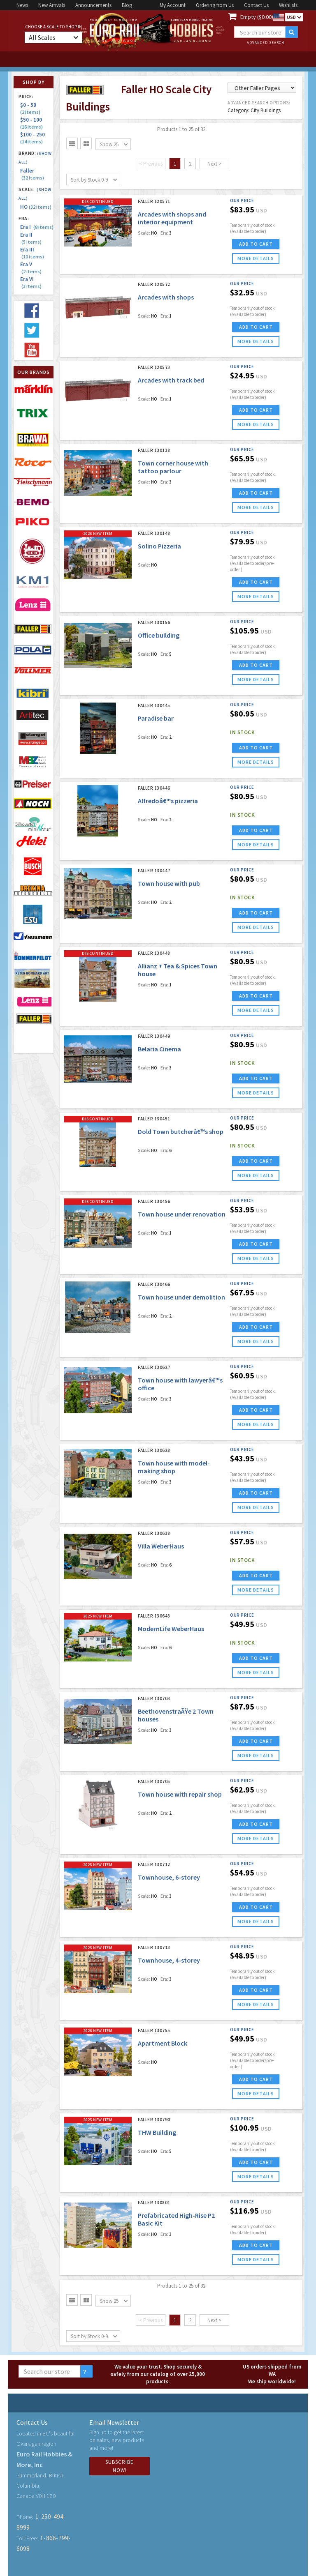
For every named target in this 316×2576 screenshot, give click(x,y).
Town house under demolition (181, 1297)
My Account (173, 5)
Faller (32, 174)
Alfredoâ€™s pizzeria (168, 801)
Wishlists (288, 5)
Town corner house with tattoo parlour (173, 467)
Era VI (31, 283)
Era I (36, 226)
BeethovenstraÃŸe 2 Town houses (176, 1715)
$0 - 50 (30, 108)
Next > (214, 163)
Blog (127, 5)
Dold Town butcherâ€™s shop (180, 1131)
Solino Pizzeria (159, 546)
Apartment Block (162, 2043)
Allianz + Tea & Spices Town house (177, 970)
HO (35, 206)
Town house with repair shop (180, 1794)
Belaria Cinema (159, 1049)
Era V (31, 268)
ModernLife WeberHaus (171, 1628)
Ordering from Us (215, 5)
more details (255, 258)
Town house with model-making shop (174, 1467)
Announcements (93, 5)
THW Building (157, 2132)
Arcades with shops (166, 297)
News (22, 5)
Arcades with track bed (171, 380)
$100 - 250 (33, 138)
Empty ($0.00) (256, 17)
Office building (158, 635)
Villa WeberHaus (161, 1546)
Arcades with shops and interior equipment (172, 218)
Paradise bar (156, 718)
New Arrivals (51, 5)
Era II (31, 238)
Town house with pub (169, 883)
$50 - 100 (32, 123)
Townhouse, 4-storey (169, 1960)
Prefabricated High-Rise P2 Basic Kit (176, 2219)
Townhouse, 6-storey (169, 1877)
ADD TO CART (256, 244)
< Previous (151, 163)
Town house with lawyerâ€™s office (180, 1384)
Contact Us (256, 5)
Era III (32, 253)
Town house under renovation (181, 1214)
